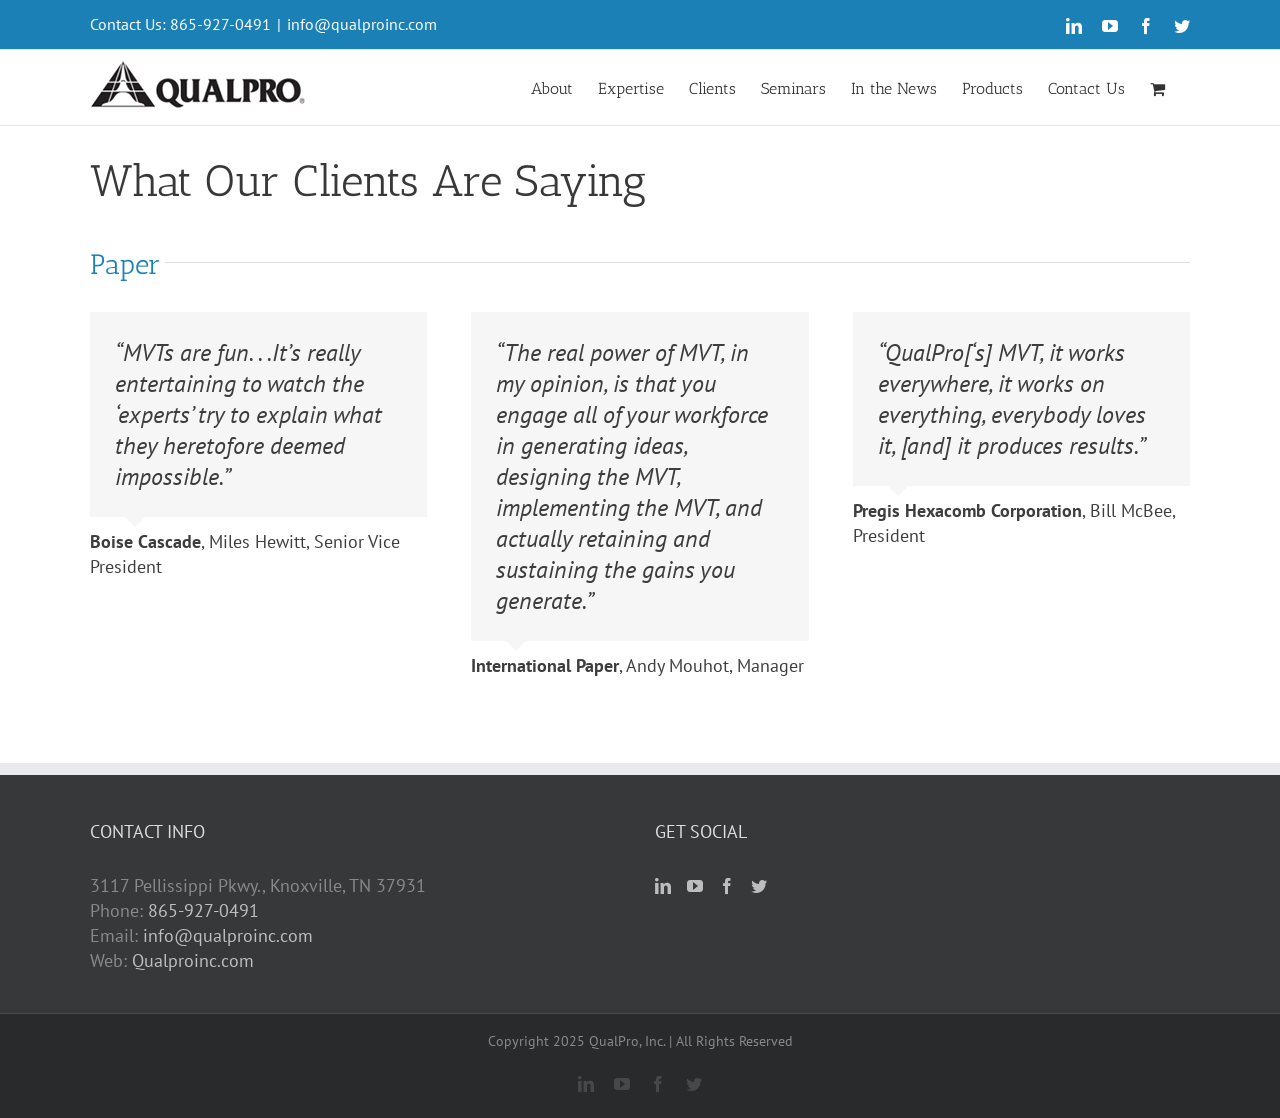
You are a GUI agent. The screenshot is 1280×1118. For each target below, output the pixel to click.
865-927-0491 (203, 910)
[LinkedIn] (663, 886)
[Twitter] (759, 886)
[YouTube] (695, 886)
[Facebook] (727, 886)
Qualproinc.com (193, 960)
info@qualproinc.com (362, 24)
